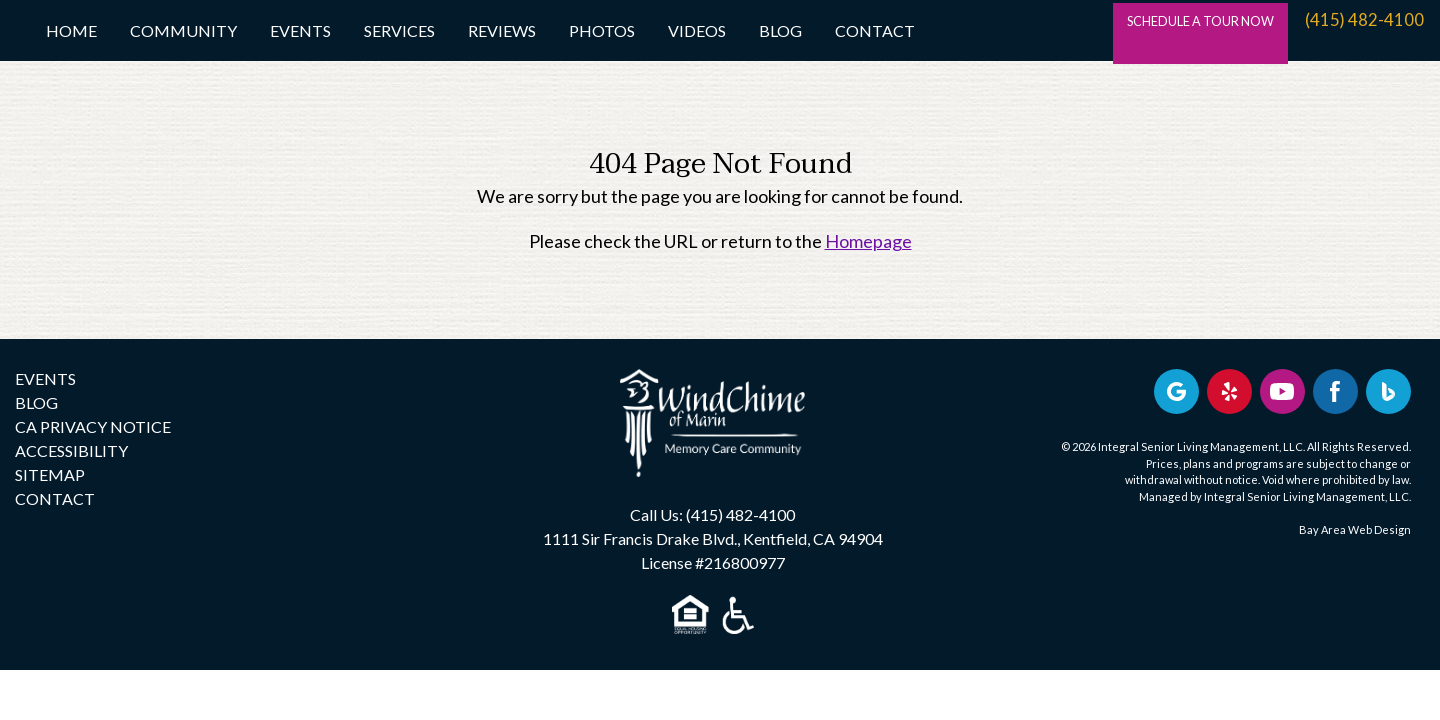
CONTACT (55, 498)
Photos (602, 30)
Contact (875, 30)
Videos (697, 30)
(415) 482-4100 (1365, 29)
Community (183, 30)
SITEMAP (50, 474)
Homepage (868, 241)
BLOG (36, 402)
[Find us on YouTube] (1282, 391)
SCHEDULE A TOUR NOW (1173, 29)
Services (399, 30)
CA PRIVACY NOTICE (93, 426)
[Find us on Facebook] (1335, 391)
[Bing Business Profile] (1388, 391)
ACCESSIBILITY (71, 450)
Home (71, 30)
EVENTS (45, 378)
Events (300, 30)
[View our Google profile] (1176, 391)
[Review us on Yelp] (1229, 391)
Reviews (502, 30)
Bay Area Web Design (1355, 529)
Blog (780, 30)
